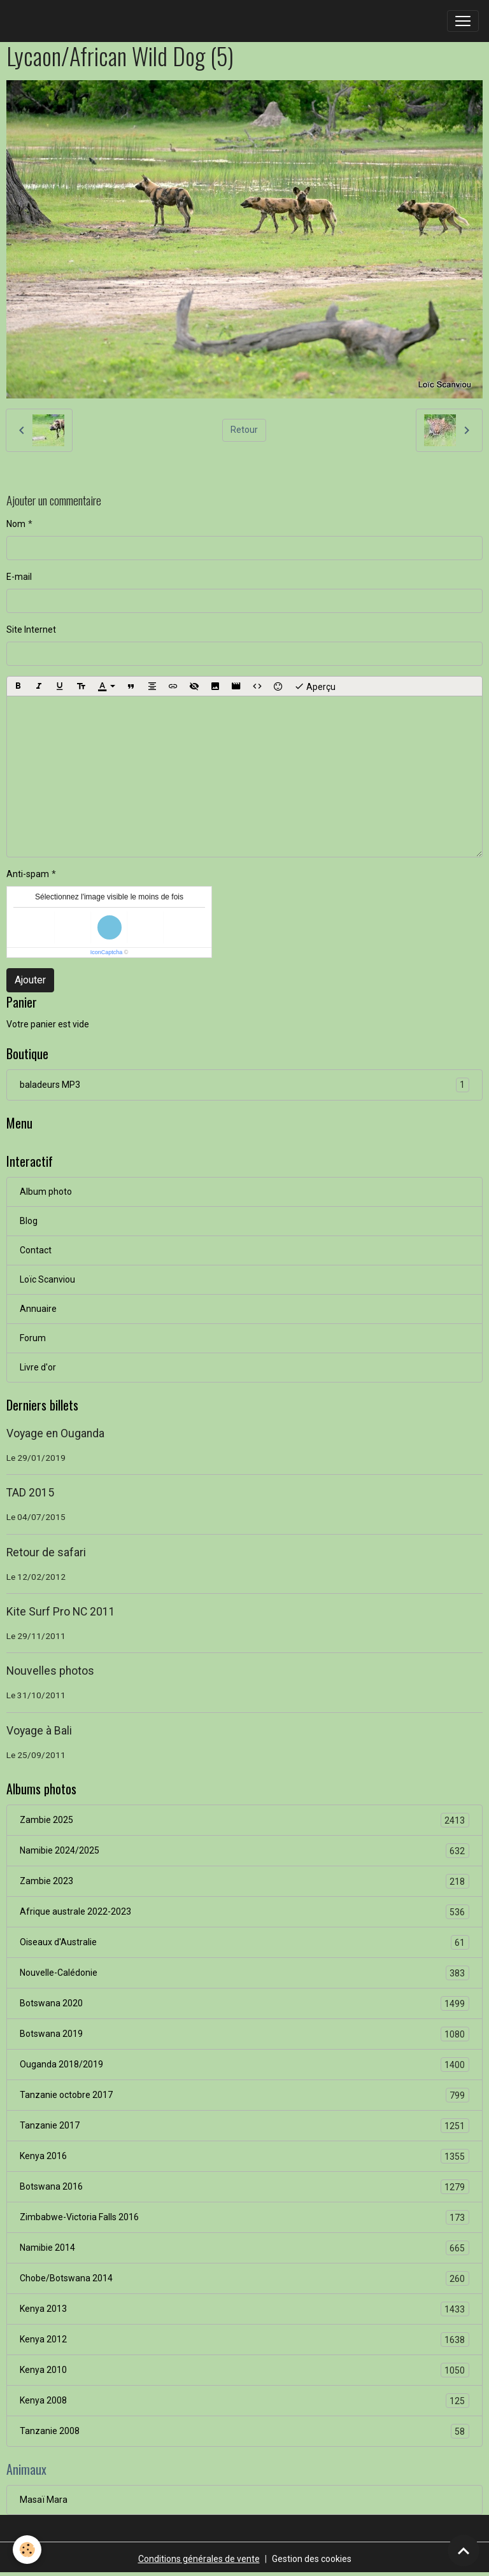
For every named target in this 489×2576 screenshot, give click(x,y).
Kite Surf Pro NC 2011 (60, 1611)
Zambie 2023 (244, 1881)
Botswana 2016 (244, 2186)
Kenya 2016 (244, 2156)
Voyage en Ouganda (55, 1433)
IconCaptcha (106, 952)
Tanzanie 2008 (244, 2431)
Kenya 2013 (244, 2309)
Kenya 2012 (244, 2339)
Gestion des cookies (311, 2559)
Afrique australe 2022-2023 (244, 1911)
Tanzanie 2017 (244, 2125)
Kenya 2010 (244, 2370)
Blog (29, 1221)
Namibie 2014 (244, 2248)
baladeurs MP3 (244, 1085)
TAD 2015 (30, 1492)
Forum (33, 1338)
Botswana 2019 (244, 2034)
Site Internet (31, 629)
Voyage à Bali (39, 1730)
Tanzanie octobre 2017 (244, 2095)
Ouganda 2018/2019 (244, 2064)
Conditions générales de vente (199, 2559)
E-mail (19, 577)
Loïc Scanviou (47, 1279)
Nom (15, 524)
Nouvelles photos (50, 1671)
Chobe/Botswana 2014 (244, 2278)
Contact (36, 1250)
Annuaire (38, 1309)
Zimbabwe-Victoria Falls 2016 (244, 2217)
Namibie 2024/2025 (244, 1850)
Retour (244, 430)
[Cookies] (27, 2549)
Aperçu (315, 686)
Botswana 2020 (244, 2003)
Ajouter (30, 980)
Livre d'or (38, 1367)
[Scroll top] (463, 2550)
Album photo (46, 1191)
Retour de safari (46, 1552)
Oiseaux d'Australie (244, 1942)
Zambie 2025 (244, 1820)
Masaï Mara (43, 2500)
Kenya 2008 (244, 2400)
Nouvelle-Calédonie (244, 1973)
